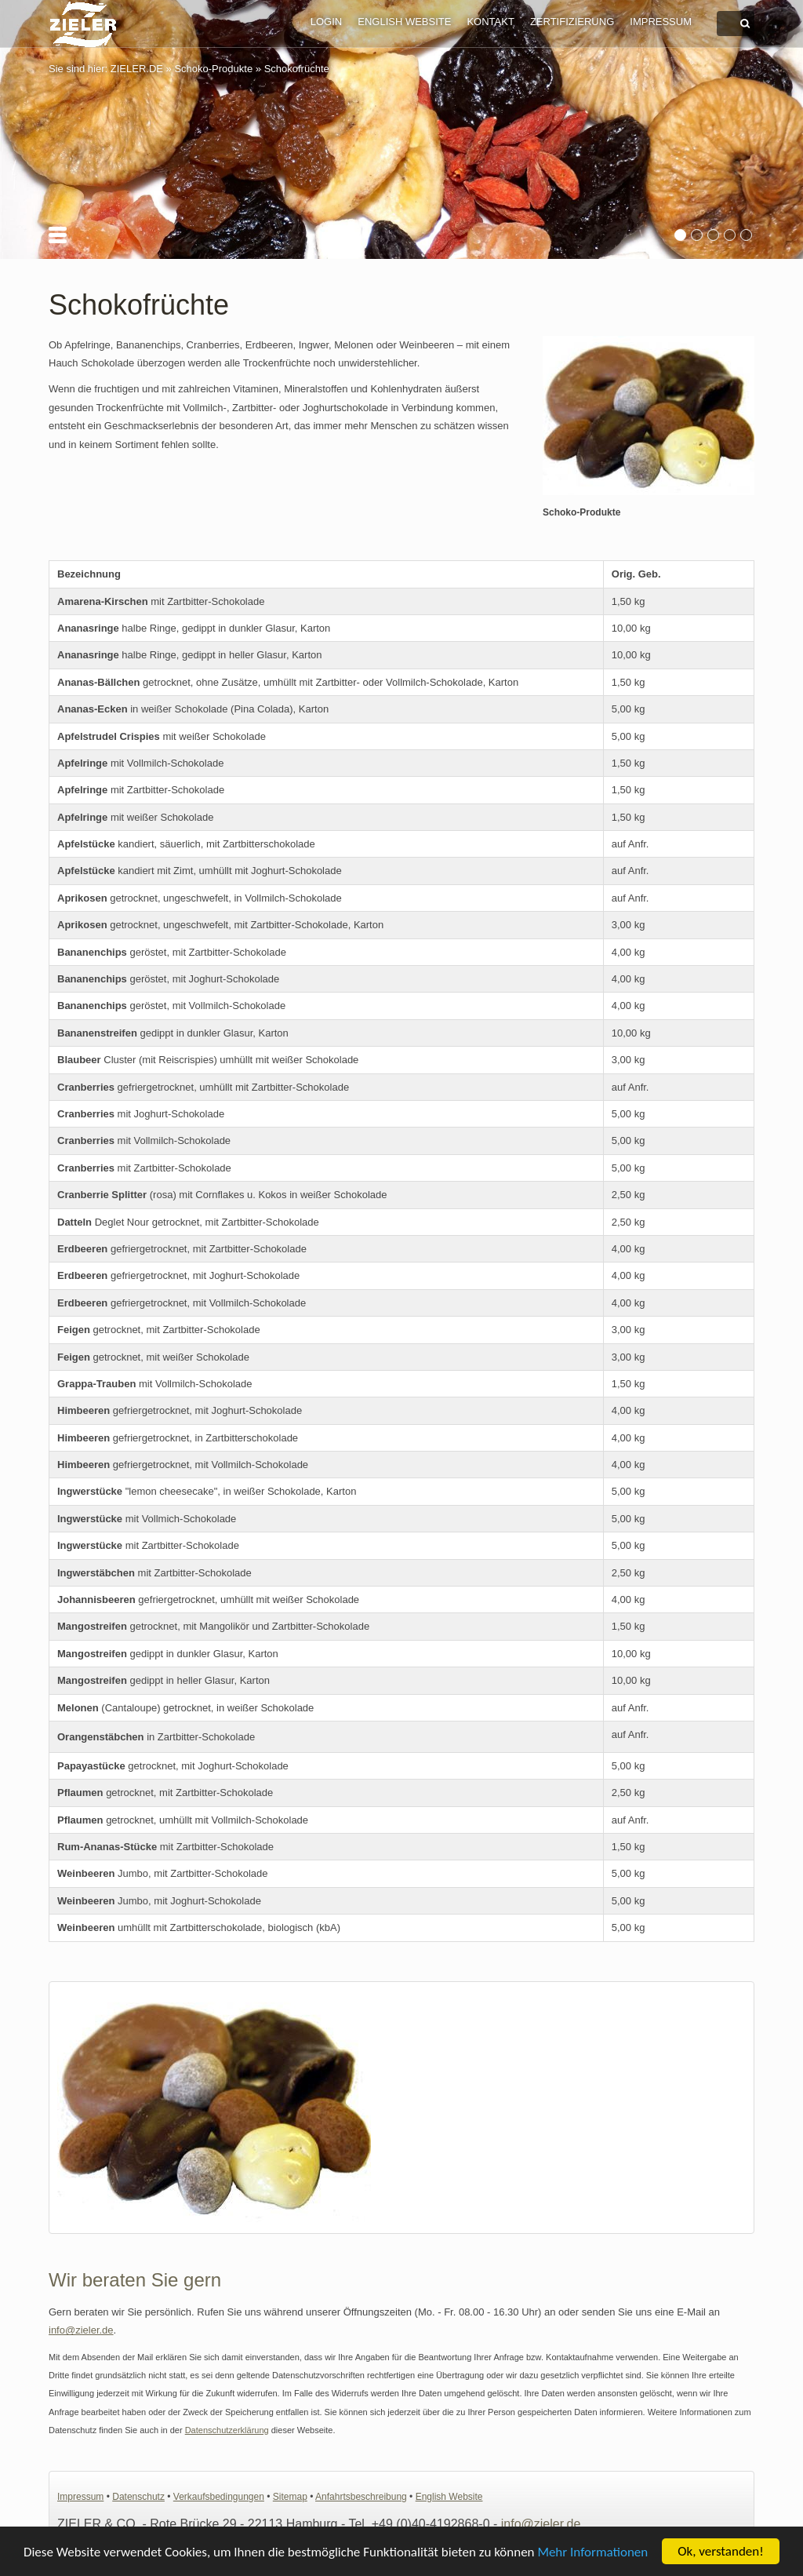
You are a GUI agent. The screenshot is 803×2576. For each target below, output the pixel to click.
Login (326, 21)
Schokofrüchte (296, 69)
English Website (404, 21)
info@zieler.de (81, 2330)
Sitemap (290, 2496)
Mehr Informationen (592, 2560)
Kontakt (490, 21)
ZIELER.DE (137, 69)
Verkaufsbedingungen (218, 2496)
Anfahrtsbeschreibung (361, 2496)
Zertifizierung (572, 21)
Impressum (661, 21)
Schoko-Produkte (213, 69)
